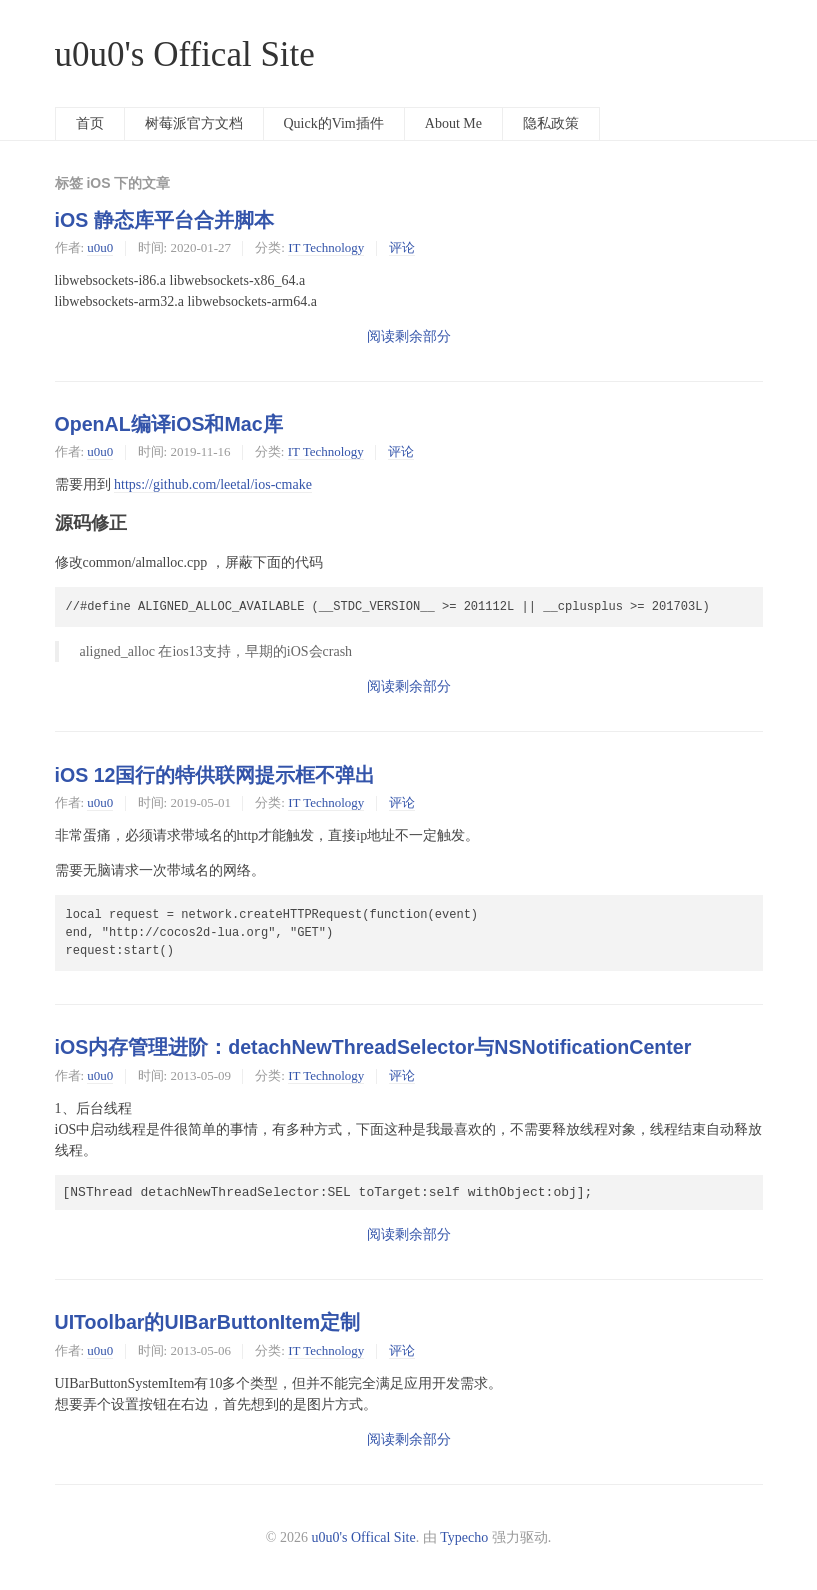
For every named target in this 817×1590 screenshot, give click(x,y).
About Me (453, 123)
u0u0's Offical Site (185, 54)
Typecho (464, 1537)
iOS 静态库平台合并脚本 (164, 220)
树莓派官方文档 (194, 123)
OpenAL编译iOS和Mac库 (169, 424)
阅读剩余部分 (409, 336)
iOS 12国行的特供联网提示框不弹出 (215, 775)
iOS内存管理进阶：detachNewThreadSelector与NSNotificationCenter (373, 1047)
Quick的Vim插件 (334, 123)
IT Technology (326, 247)
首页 (90, 123)
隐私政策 (551, 123)
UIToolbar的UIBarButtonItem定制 (208, 1322)
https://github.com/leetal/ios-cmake (213, 484)
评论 (402, 247)
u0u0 (100, 247)
